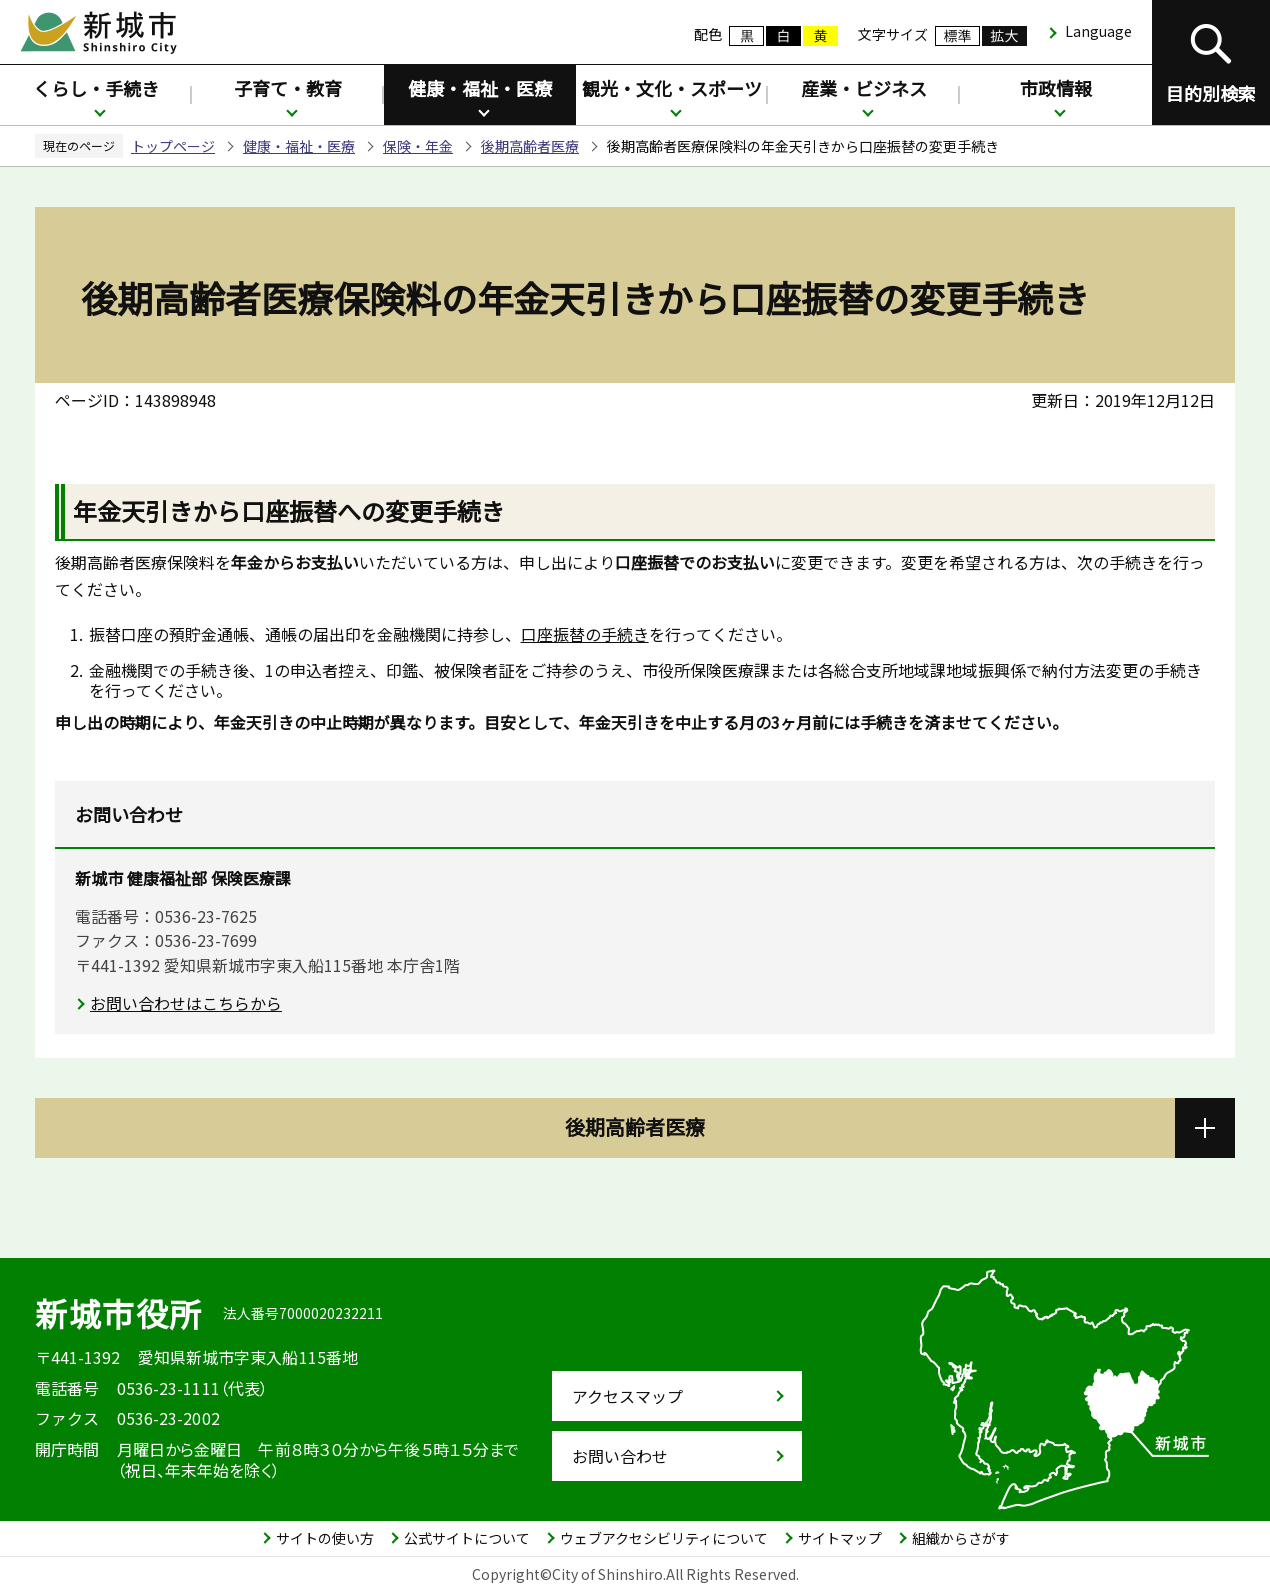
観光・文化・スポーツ (672, 88)
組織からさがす (961, 1538)
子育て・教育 (288, 88)
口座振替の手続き (585, 634)
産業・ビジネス (864, 88)
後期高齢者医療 (530, 146)
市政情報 (1056, 88)
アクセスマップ (627, 1396)
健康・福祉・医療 (480, 88)
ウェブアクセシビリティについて (664, 1538)
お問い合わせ (620, 1456)
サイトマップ (840, 1538)
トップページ (173, 146)
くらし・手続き (96, 88)
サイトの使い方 (325, 1538)
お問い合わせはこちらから (186, 1003)
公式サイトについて (467, 1538)
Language (1098, 31)
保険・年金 (418, 146)
